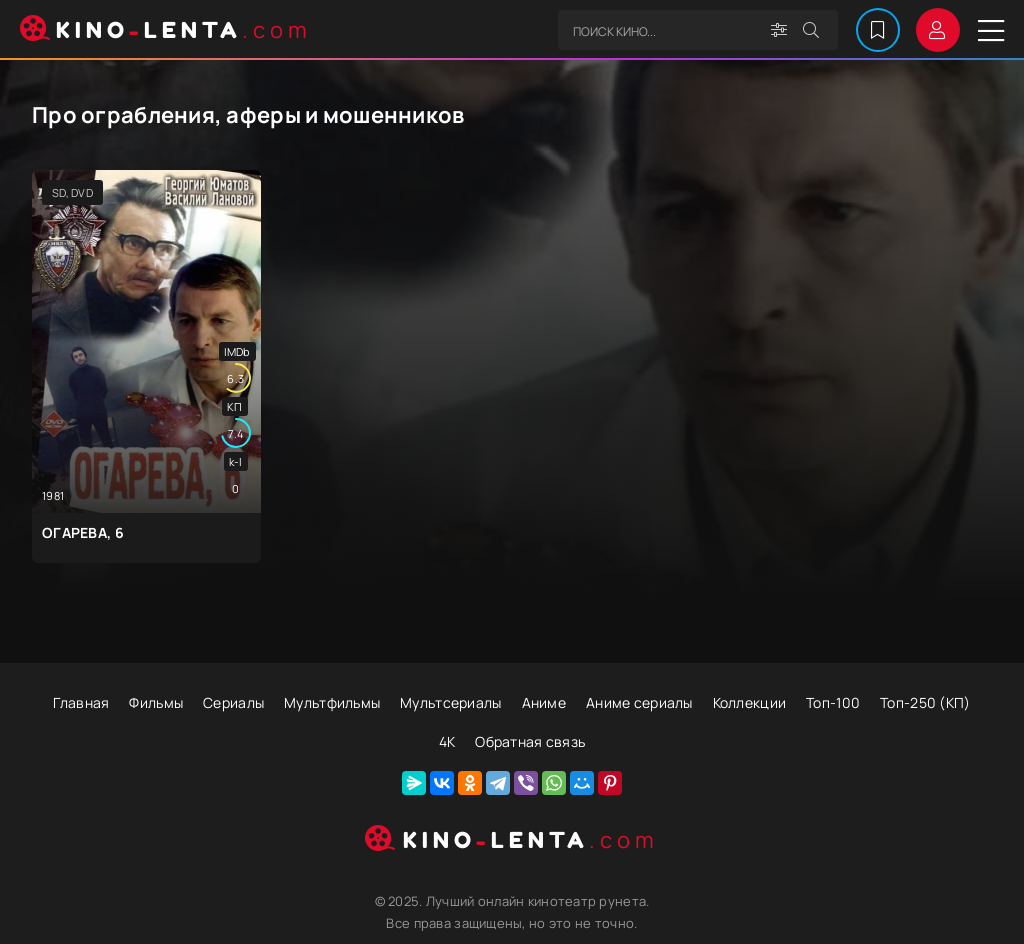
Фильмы (156, 702)
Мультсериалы (450, 702)
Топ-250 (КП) (925, 702)
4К (447, 741)
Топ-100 (833, 702)
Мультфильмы (332, 702)
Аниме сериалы (639, 702)
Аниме (544, 702)
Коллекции (750, 702)
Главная (81, 702)
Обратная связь (530, 741)
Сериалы (233, 702)
